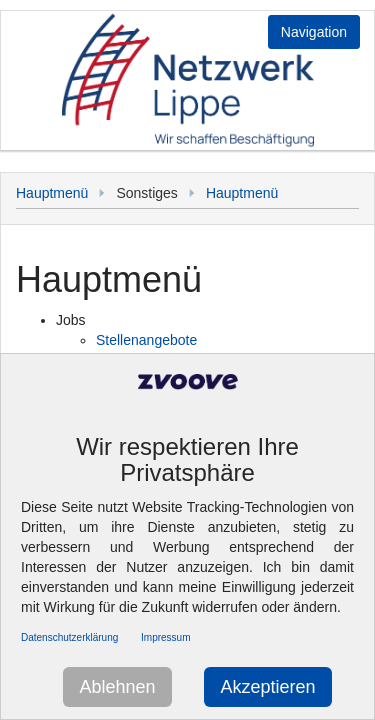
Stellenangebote (146, 340)
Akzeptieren (267, 687)
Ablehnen (117, 687)
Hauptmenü (52, 193)
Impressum (165, 637)
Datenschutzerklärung (69, 637)
